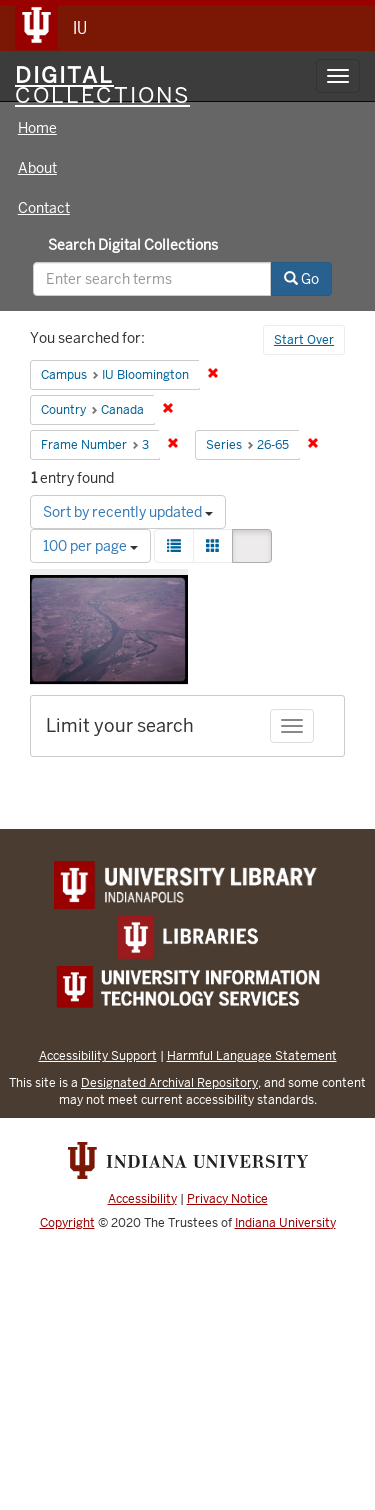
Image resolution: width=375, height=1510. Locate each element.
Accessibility (142, 1199)
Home (37, 128)
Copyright (67, 1223)
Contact (44, 208)
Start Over (304, 340)
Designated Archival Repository (169, 1082)
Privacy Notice (227, 1199)
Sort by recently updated (128, 512)
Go (301, 279)
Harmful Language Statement (252, 1055)
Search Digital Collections (133, 245)
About (37, 168)
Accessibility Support (98, 1055)
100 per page (90, 546)
